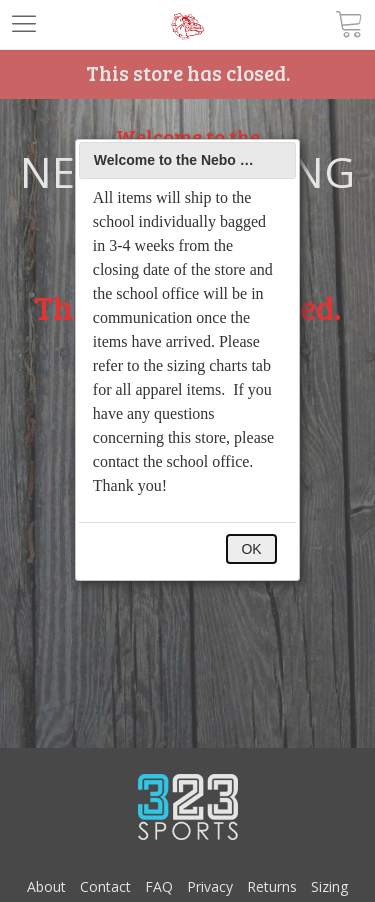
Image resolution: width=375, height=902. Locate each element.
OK (251, 549)
